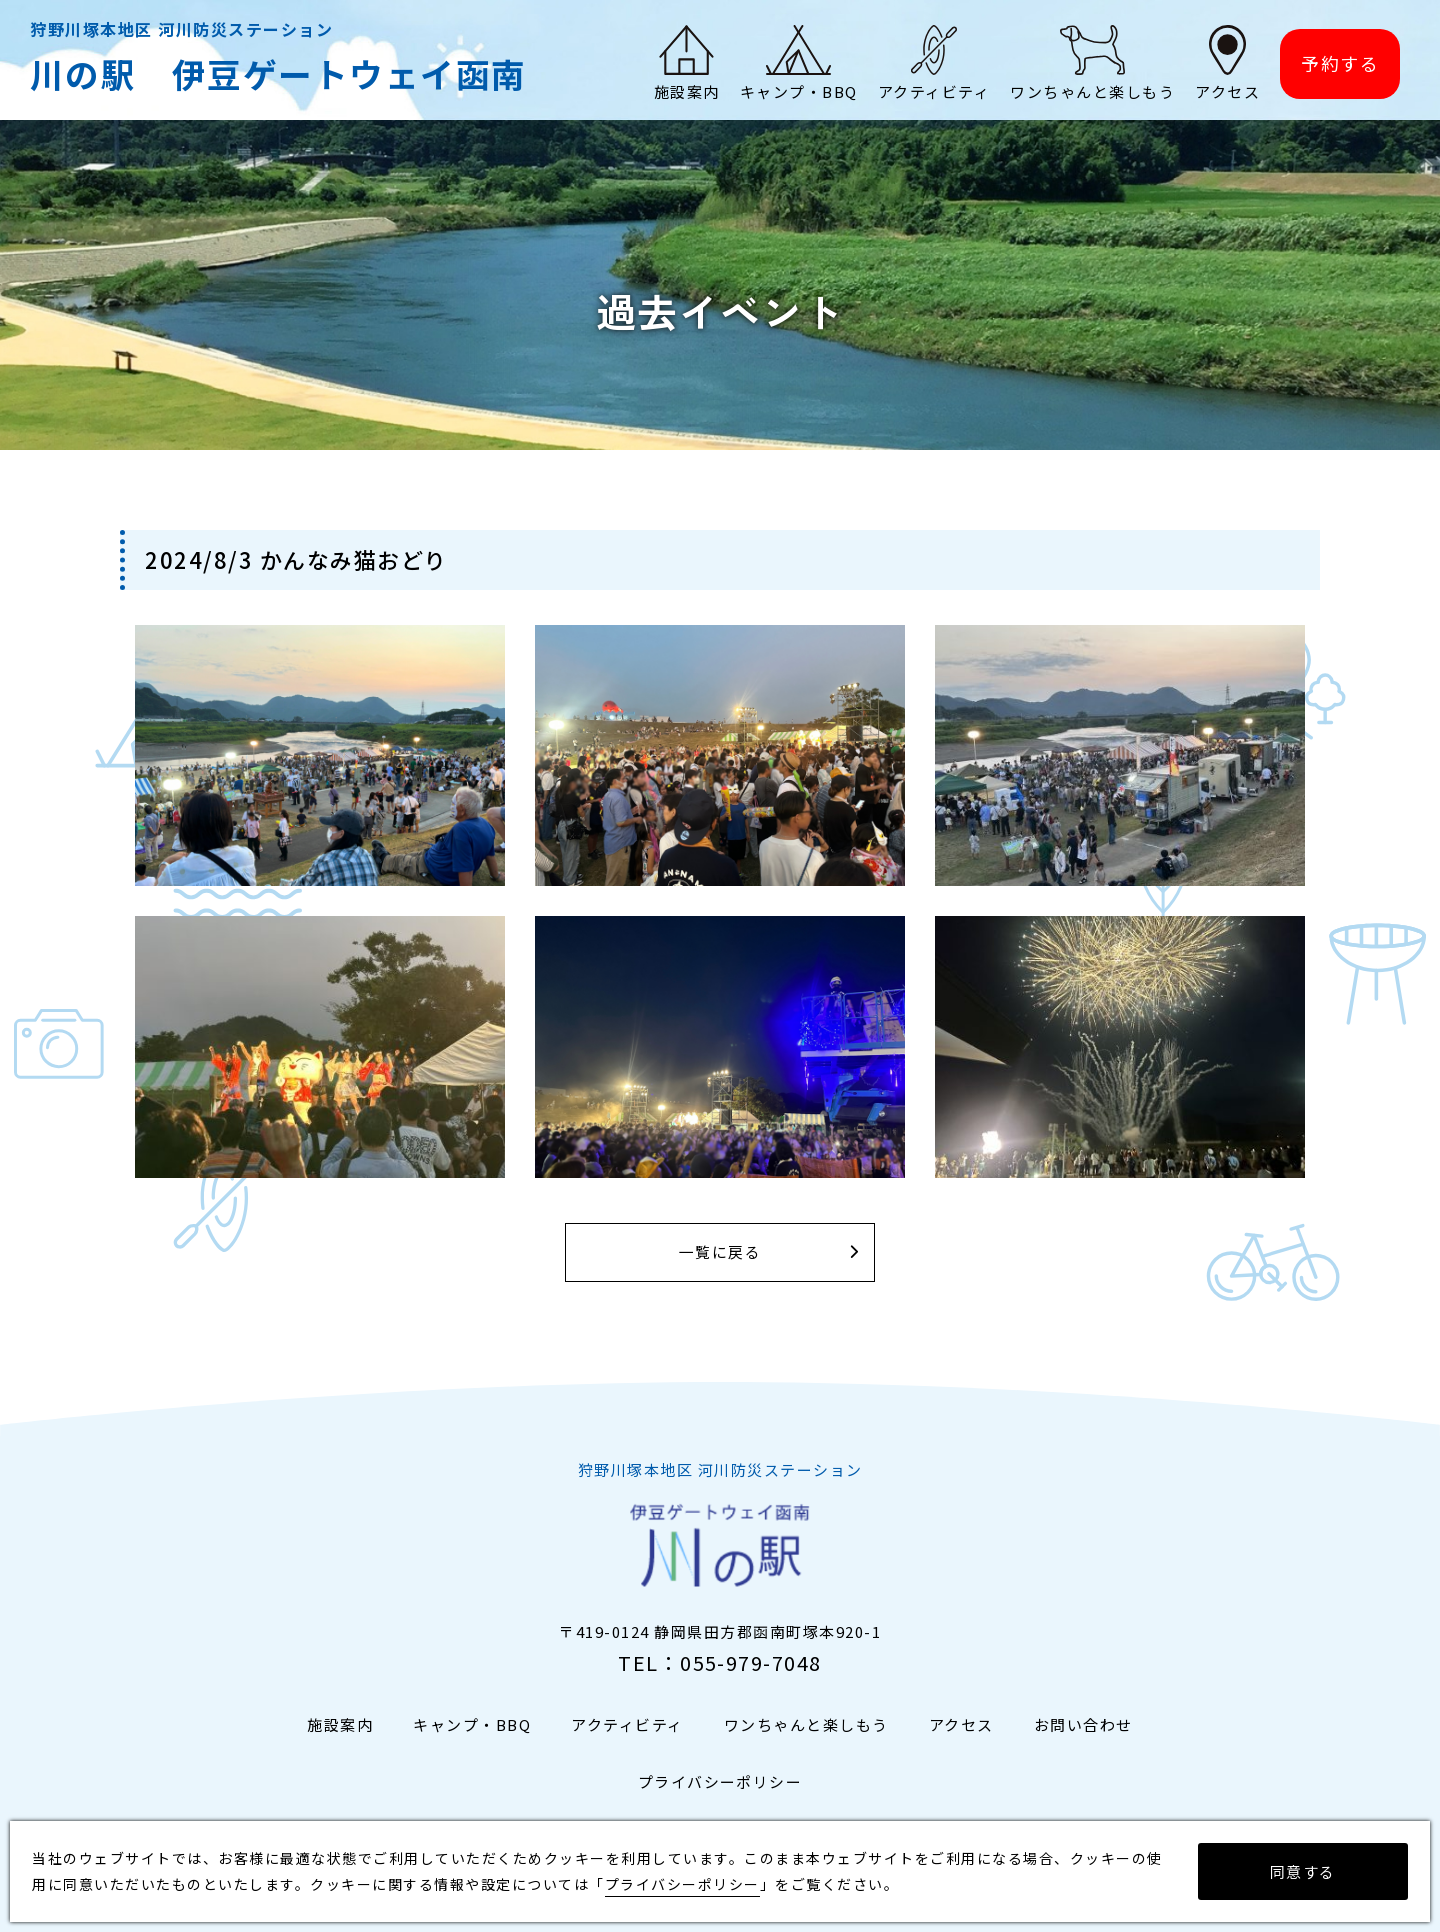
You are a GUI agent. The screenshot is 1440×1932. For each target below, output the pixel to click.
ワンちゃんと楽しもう (806, 1724)
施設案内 (340, 1724)
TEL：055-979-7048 (720, 1662)
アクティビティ (627, 1724)
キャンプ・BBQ (472, 1724)
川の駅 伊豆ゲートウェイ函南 (285, 75)
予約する (1340, 66)
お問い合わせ (1083, 1724)
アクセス (961, 1724)
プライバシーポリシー (720, 1781)
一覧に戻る (720, 1252)
